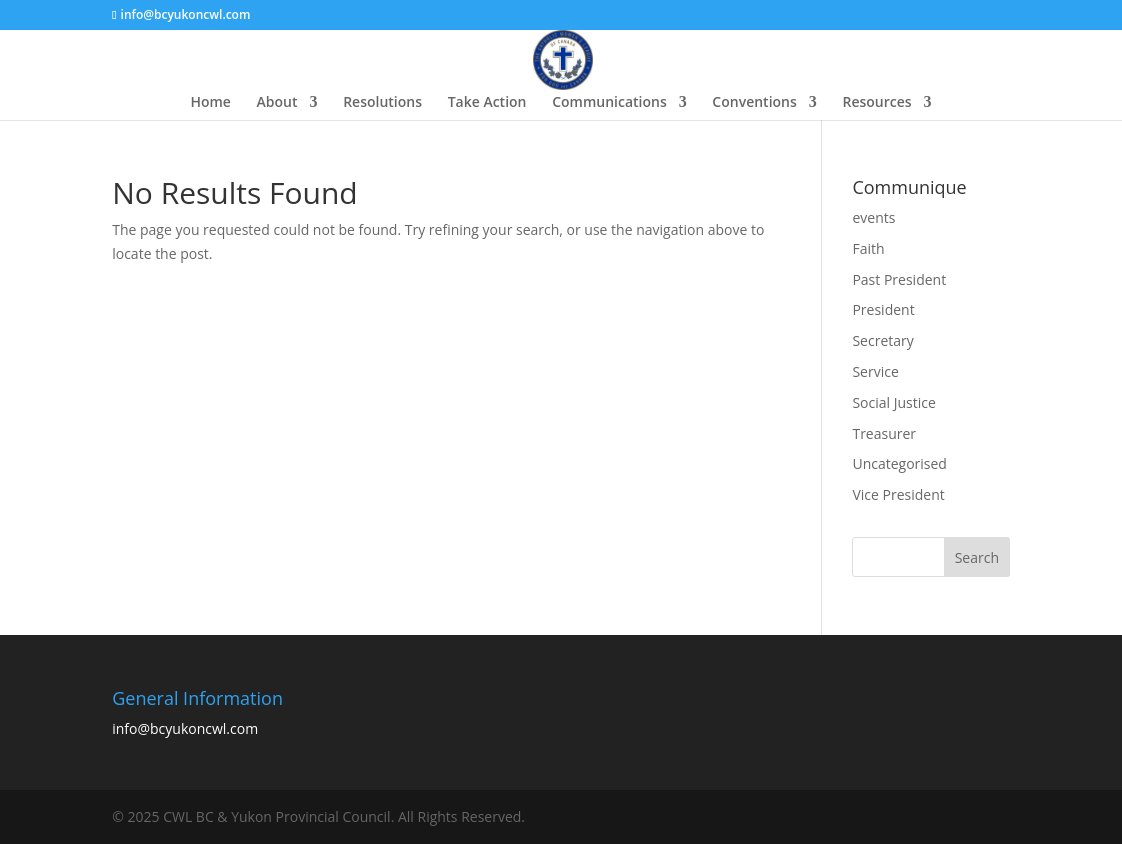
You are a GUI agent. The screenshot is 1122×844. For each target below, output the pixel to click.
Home (210, 103)
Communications (609, 103)
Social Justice (893, 402)
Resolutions (382, 103)
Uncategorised (899, 463)
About (277, 103)
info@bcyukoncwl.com (185, 728)
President (883, 309)
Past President (899, 279)
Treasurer (884, 433)
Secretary (882, 340)
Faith (868, 248)
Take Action (487, 103)
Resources (876, 103)
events (873, 217)
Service (875, 371)
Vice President (898, 494)
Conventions (754, 103)
